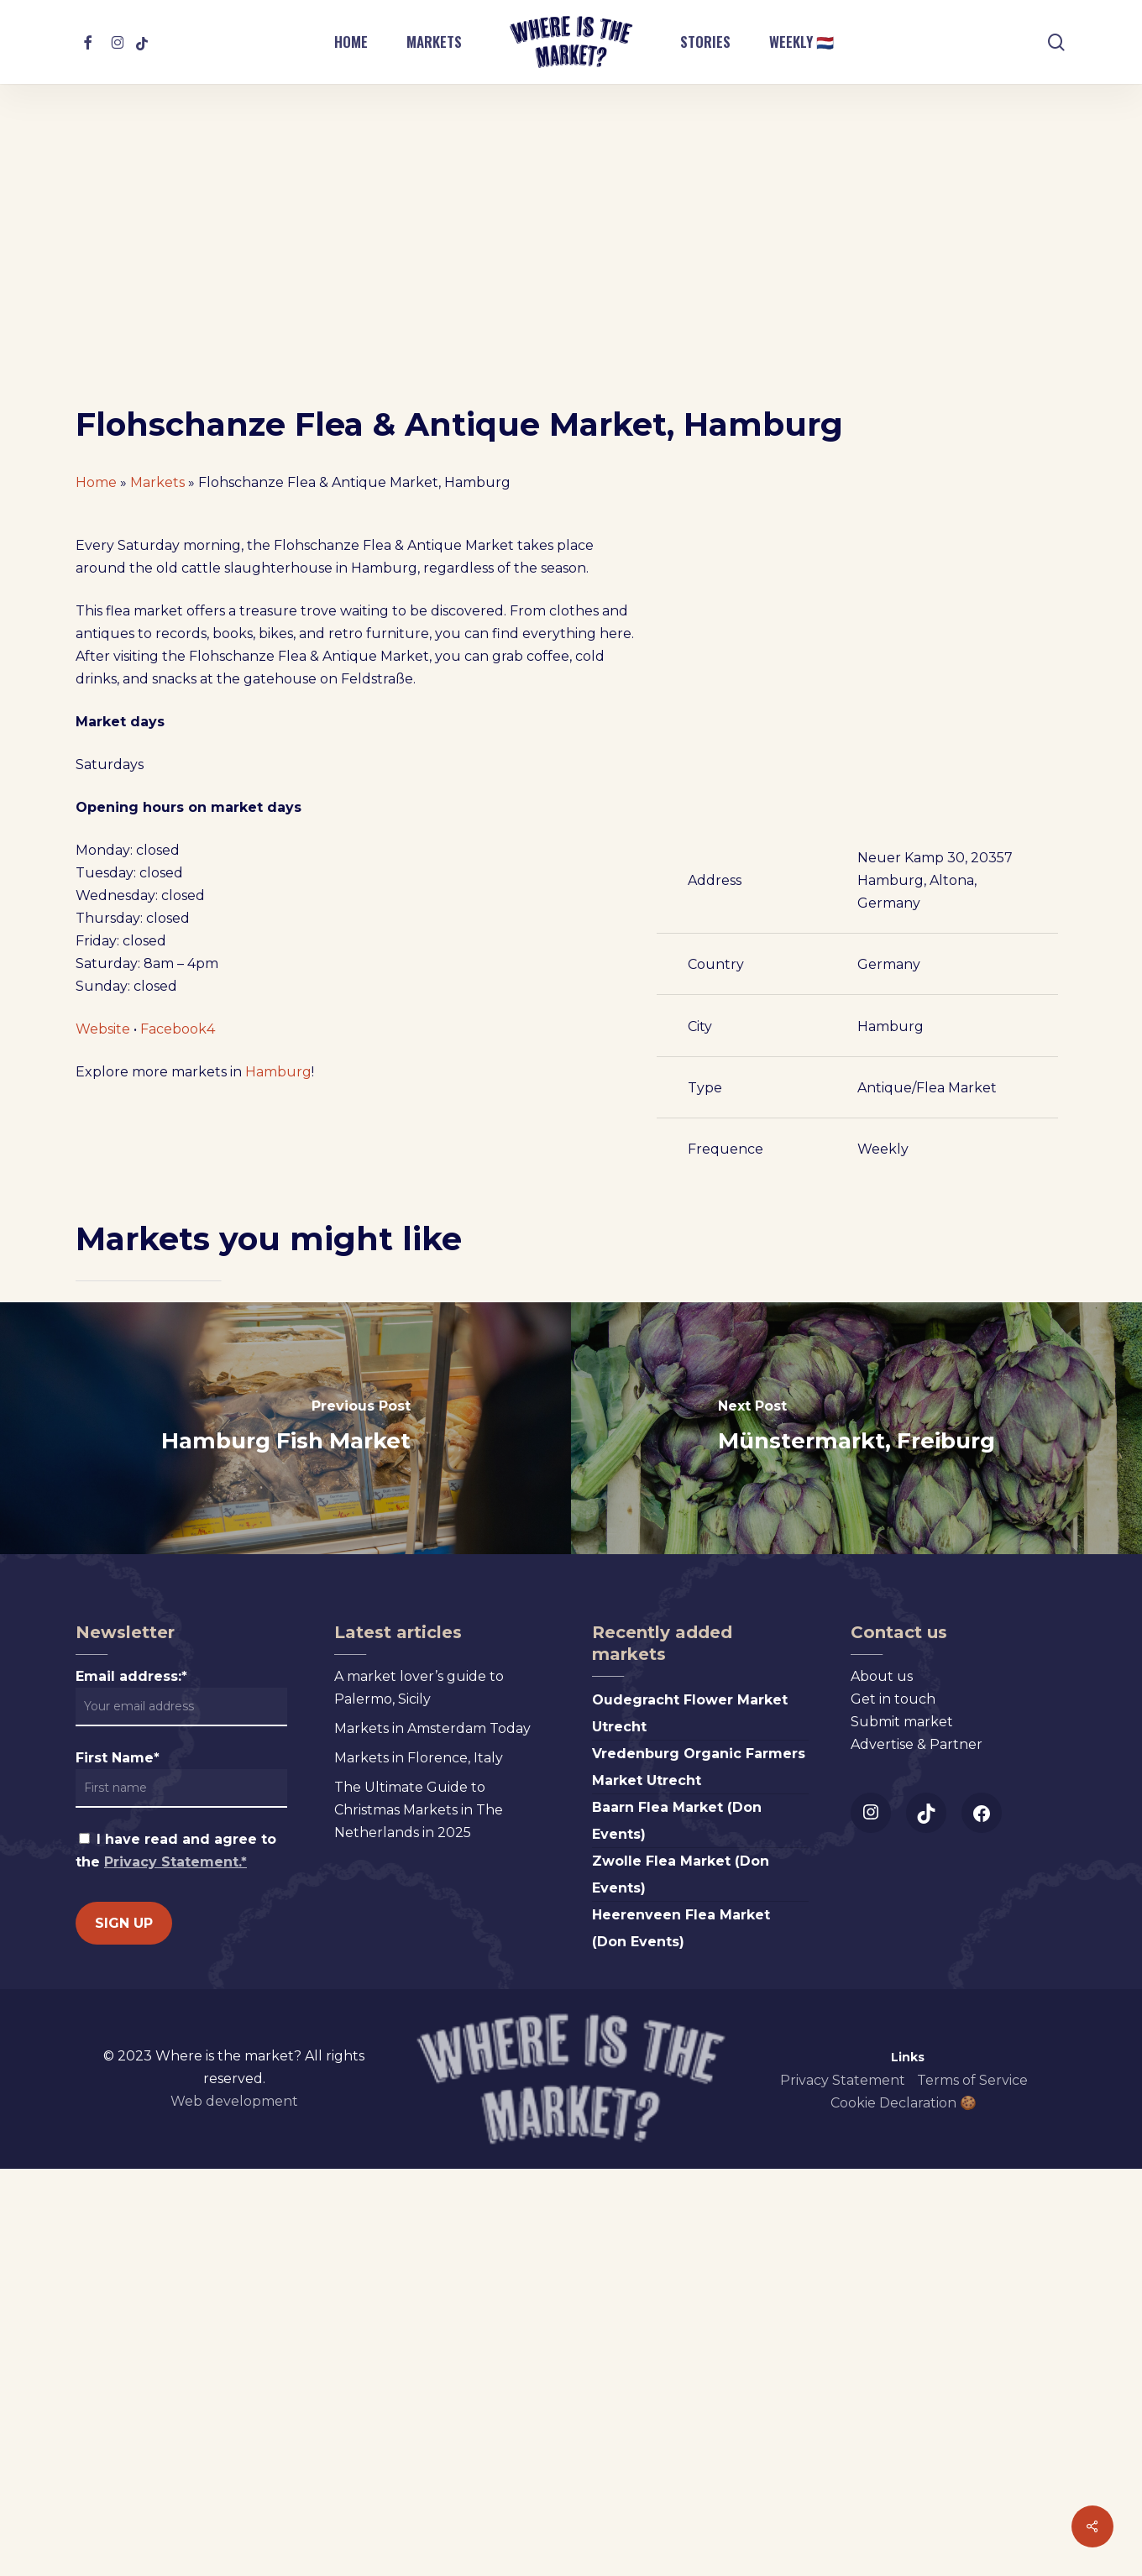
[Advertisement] (571, 278)
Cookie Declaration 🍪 (903, 2511)
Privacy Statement (842, 2488)
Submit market (902, 2130)
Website (103, 1533)
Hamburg (278, 1576)
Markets (157, 482)
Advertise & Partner (916, 2152)
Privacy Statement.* (175, 2270)
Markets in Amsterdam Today (432, 2136)
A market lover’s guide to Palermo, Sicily (419, 2095)
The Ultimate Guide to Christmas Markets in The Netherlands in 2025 (418, 2218)
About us (882, 2084)
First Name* (118, 2166)
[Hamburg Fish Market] (285, 1836)
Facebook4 (177, 1533)
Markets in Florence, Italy (418, 2166)
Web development (234, 2509)
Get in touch (893, 2107)
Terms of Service (972, 2488)
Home (96, 482)
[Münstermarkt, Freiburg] (856, 1836)
